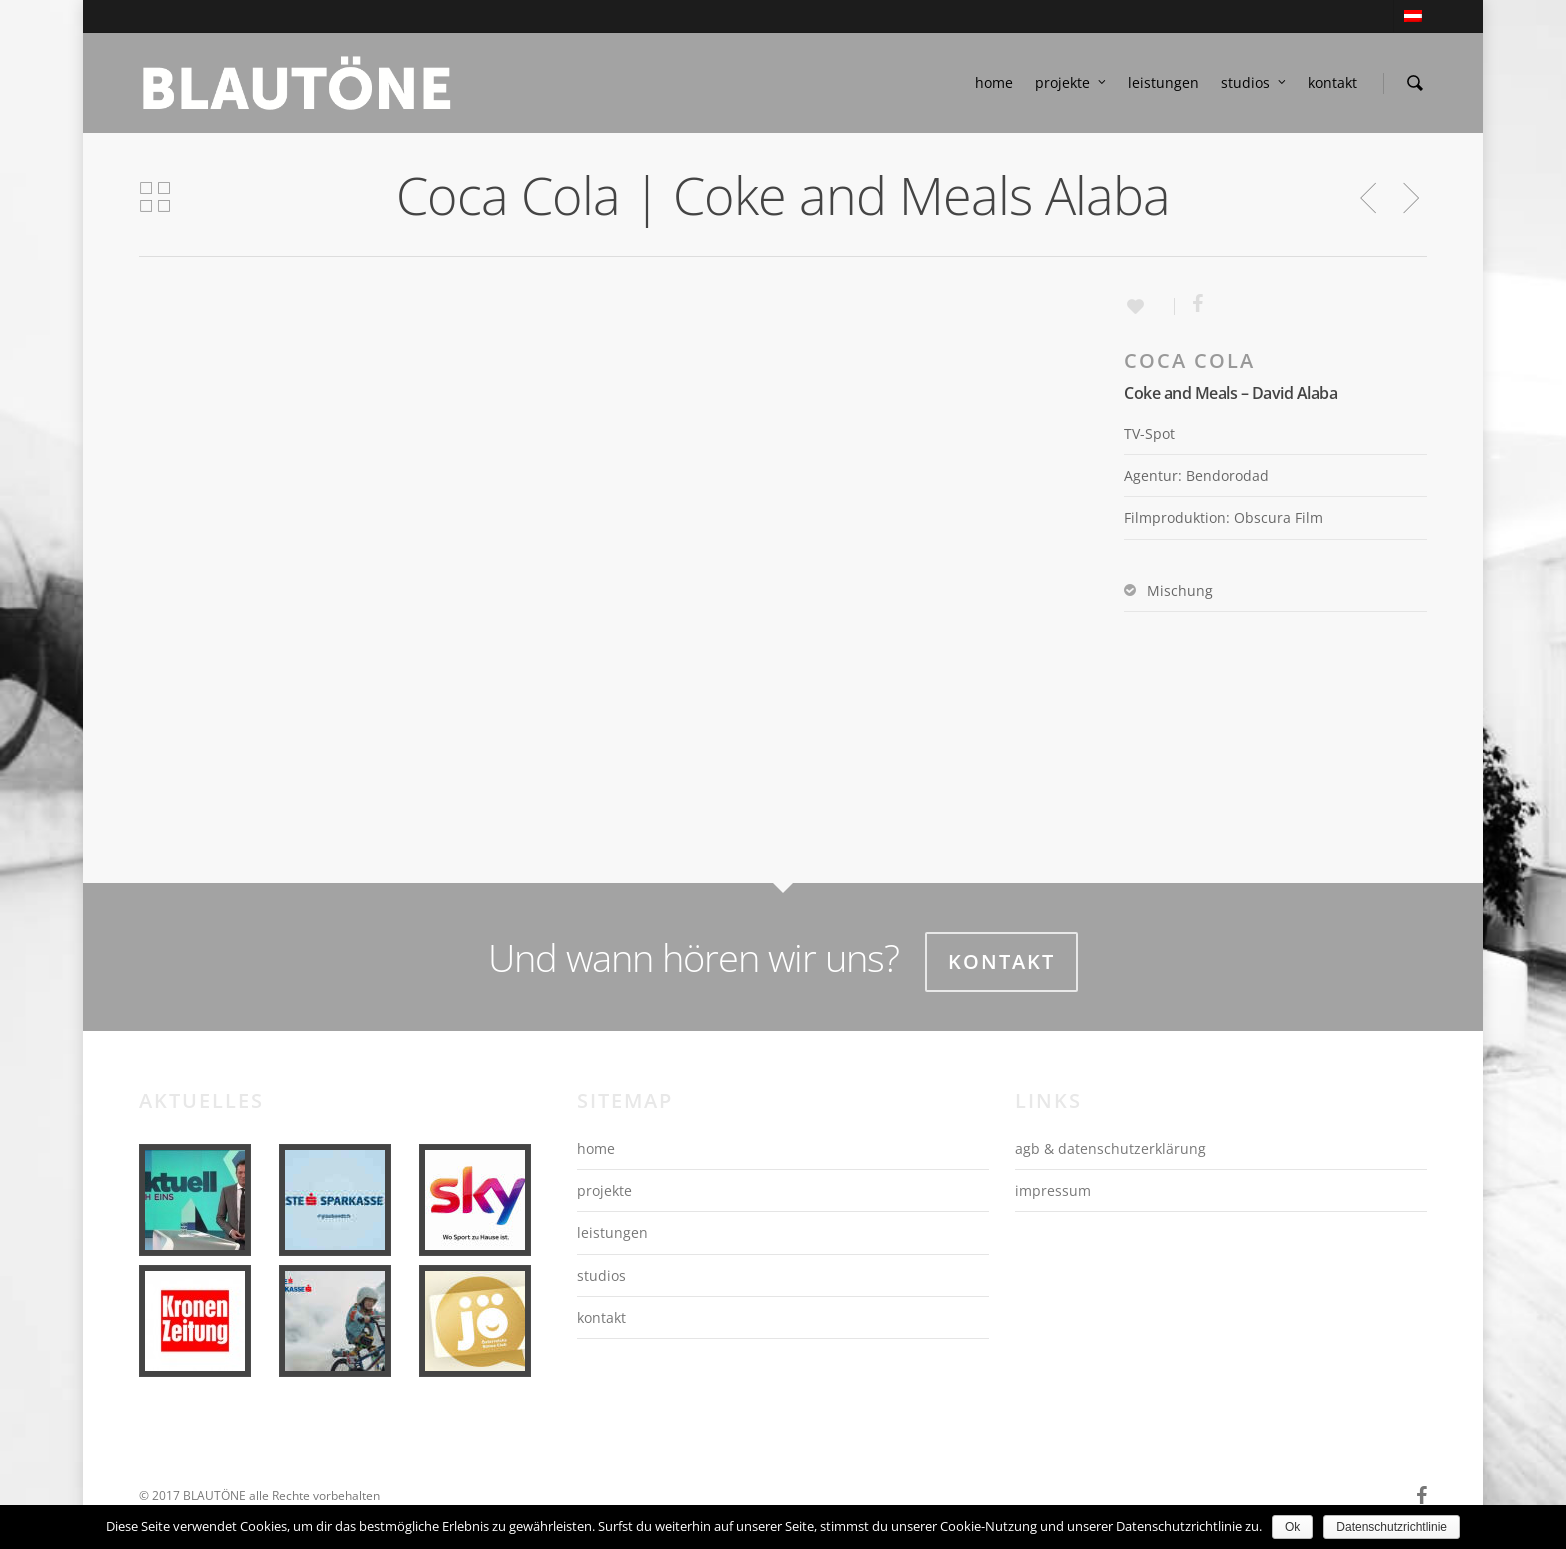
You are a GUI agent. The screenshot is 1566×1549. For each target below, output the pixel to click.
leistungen (1163, 82)
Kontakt (1001, 961)
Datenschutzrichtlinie (1391, 1527)
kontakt (1332, 82)
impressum (1053, 1190)
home (994, 82)
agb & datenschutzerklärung (1110, 1148)
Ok (1292, 1527)
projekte (1071, 83)
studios (1254, 83)
